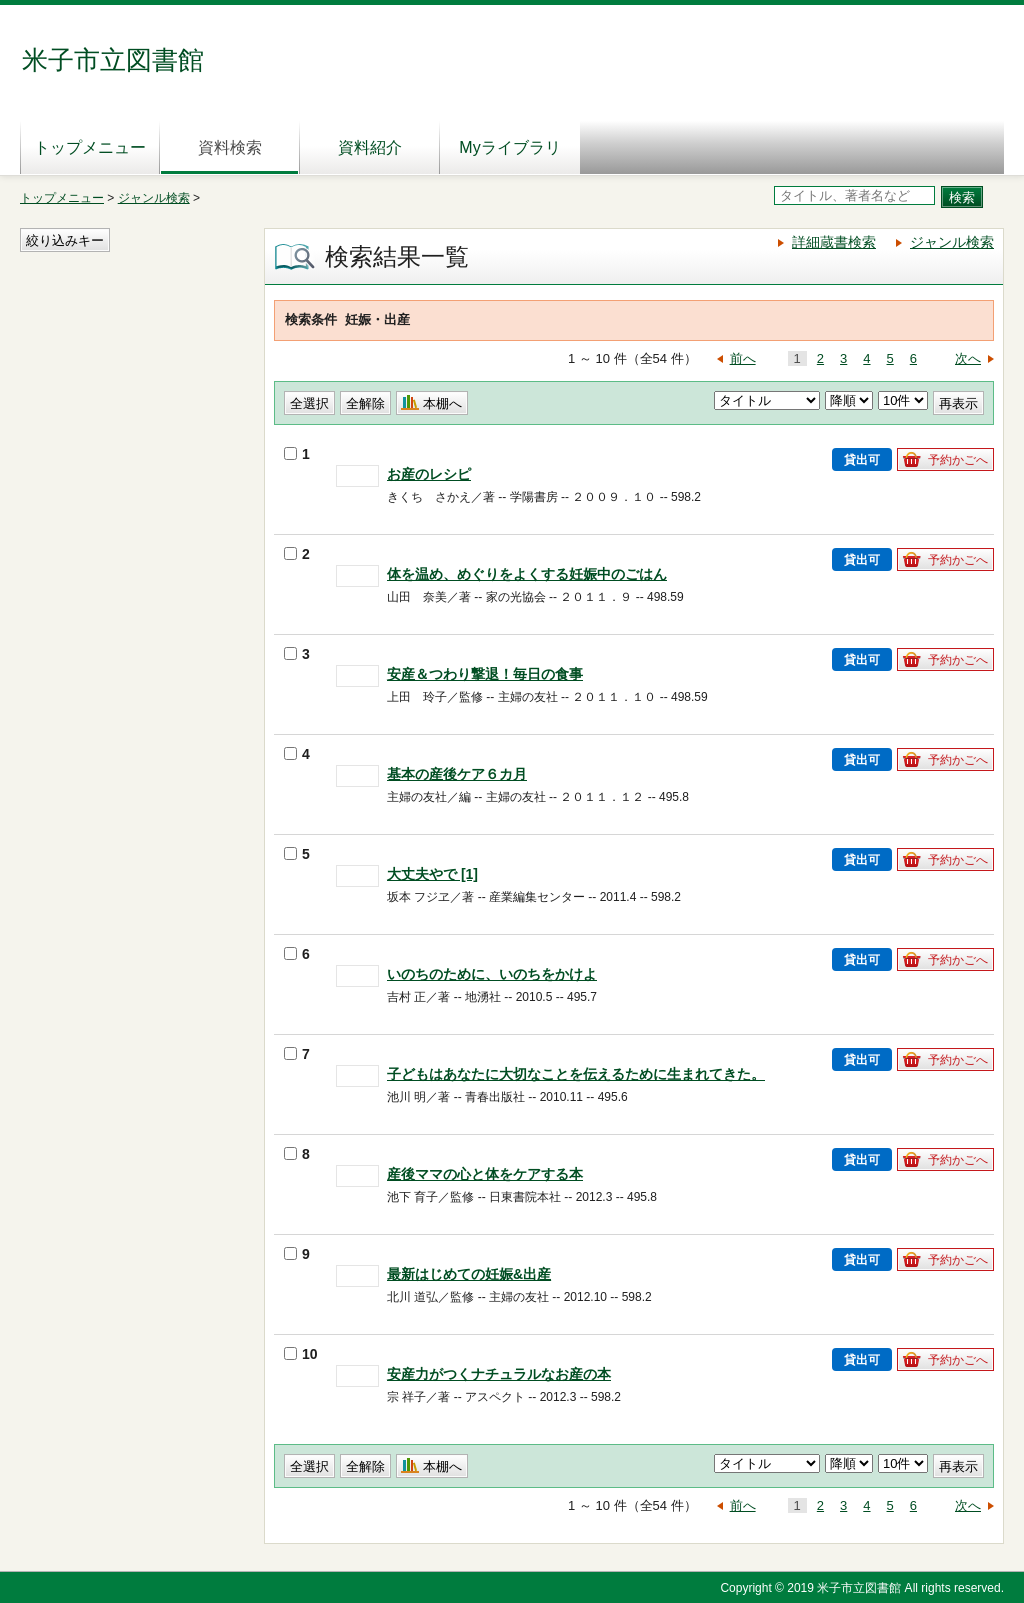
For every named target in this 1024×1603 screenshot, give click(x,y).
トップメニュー (90, 147)
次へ (968, 358)
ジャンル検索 (154, 198)
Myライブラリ (509, 147)
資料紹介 (370, 147)
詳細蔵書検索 (834, 242)
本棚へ (442, 403)
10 (301, 1354)
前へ (743, 358)
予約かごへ (958, 460)
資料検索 (230, 147)
